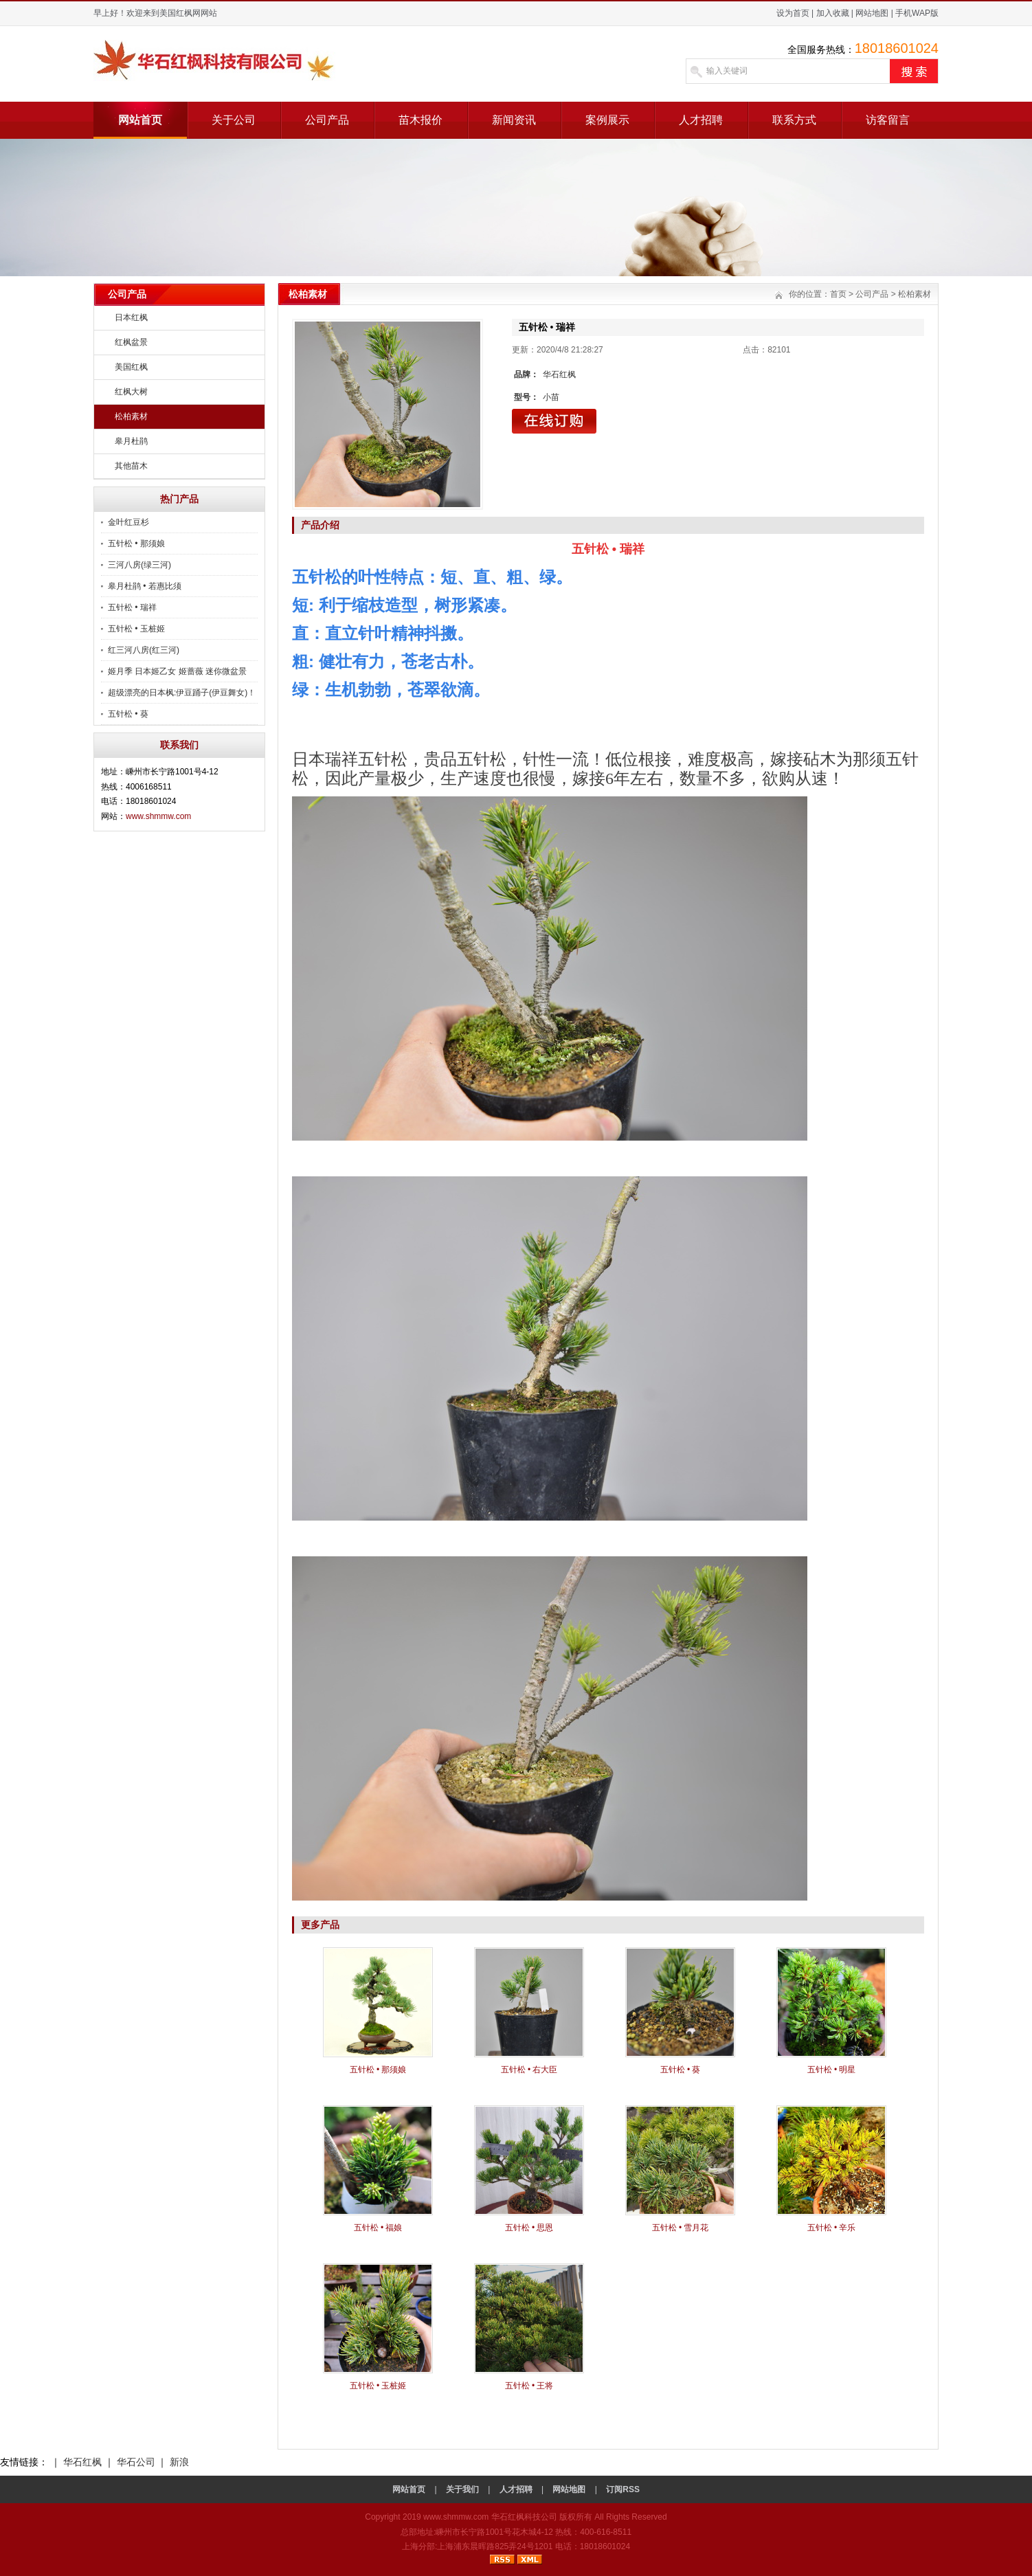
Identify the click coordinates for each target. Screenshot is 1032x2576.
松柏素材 (131, 416)
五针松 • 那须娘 (136, 543)
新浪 (179, 2461)
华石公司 (136, 2461)
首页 (838, 294)
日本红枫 (131, 317)
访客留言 (888, 120)
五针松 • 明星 (831, 2069)
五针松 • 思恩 (529, 2227)
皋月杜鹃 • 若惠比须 (144, 586)
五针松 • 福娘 (378, 2227)
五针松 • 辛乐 (831, 2227)
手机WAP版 (917, 13)
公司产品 (327, 120)
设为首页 (792, 13)
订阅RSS (623, 2489)
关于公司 (234, 120)
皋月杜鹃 (131, 441)
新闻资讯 (514, 120)
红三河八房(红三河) (143, 650)
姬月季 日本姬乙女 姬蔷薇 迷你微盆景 (177, 671)
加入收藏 (832, 13)
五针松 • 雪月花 (680, 2227)
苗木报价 (420, 120)
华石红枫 (82, 2461)
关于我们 (462, 2489)
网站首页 (140, 120)
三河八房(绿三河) (139, 565)
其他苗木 (131, 466)
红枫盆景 (131, 342)
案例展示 (607, 120)
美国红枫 (131, 367)
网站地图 (871, 13)
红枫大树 (131, 391)
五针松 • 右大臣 (529, 2069)
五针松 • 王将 (529, 2385)
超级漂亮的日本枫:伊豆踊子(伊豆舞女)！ (182, 692)
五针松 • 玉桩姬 (136, 629)
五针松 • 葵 (128, 714)
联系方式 (794, 120)
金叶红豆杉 (128, 522)
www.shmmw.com (158, 816)
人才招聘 (701, 120)
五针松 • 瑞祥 (132, 607)
